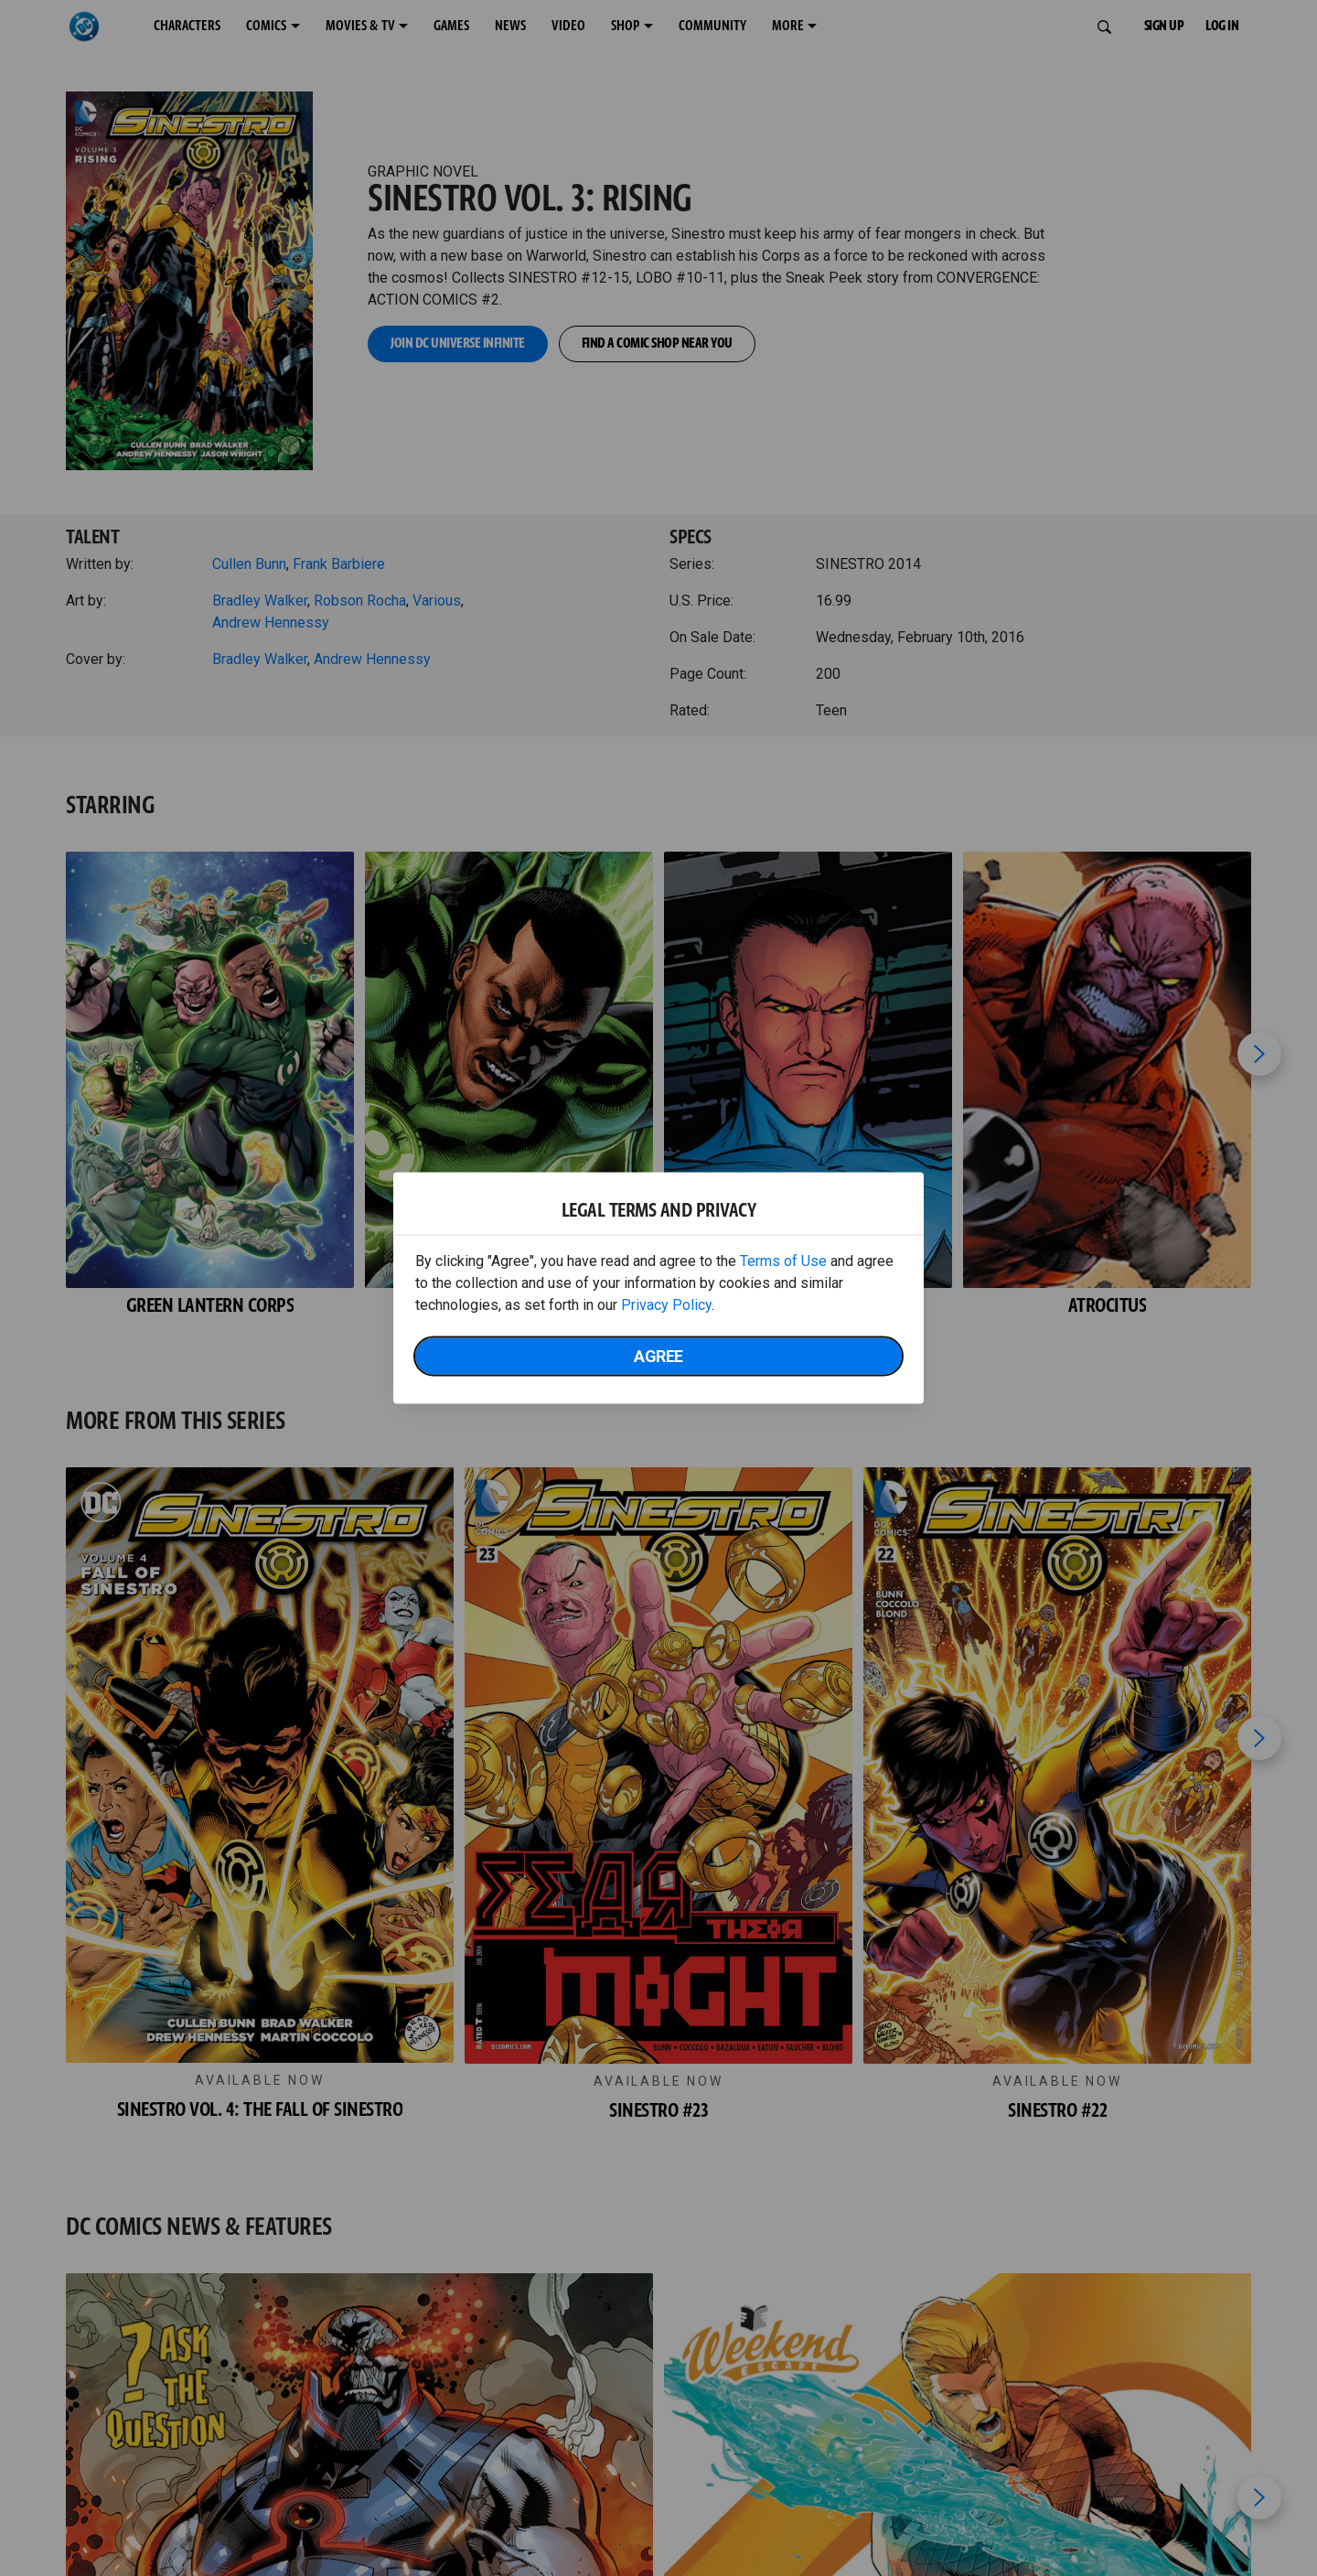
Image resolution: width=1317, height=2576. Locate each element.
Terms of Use (783, 1261)
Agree (658, 1356)
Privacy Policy (666, 1305)
